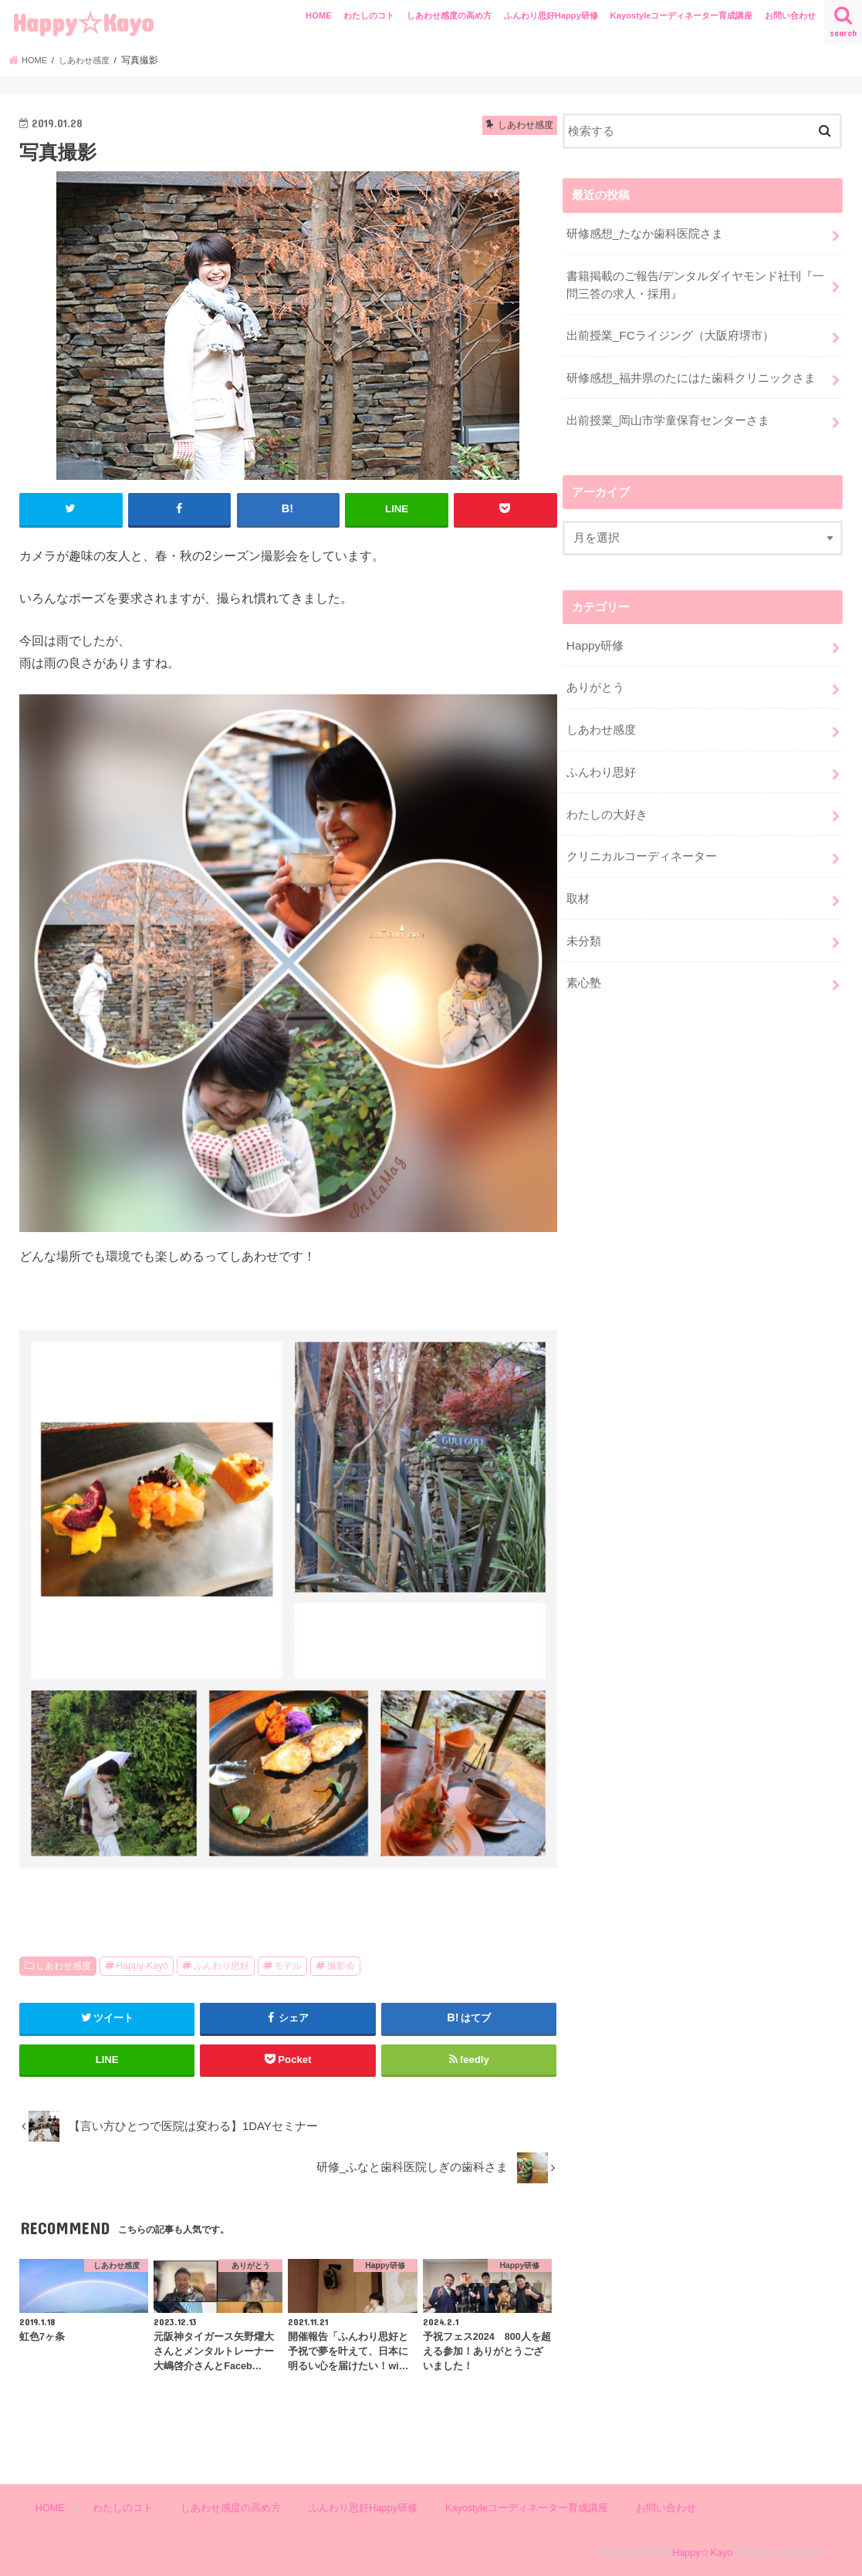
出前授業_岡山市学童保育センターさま (667, 413)
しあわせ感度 (63, 1965)
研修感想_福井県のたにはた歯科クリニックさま (691, 372)
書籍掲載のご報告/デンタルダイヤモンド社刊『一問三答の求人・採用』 (695, 281)
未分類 (583, 922)
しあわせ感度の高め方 (449, 15)
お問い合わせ (790, 15)
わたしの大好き (606, 800)
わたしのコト (368, 15)
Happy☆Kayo (83, 22)
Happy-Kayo (142, 1965)
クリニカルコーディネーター (641, 841)
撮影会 (341, 1965)
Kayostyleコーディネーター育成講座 (681, 15)
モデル (288, 1965)
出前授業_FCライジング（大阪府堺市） (669, 331)
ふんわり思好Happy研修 (551, 15)
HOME (319, 15)
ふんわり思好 (221, 1965)
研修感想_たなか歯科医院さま (644, 232)
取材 (578, 881)
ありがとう (595, 677)
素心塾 (583, 963)
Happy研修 (594, 636)
